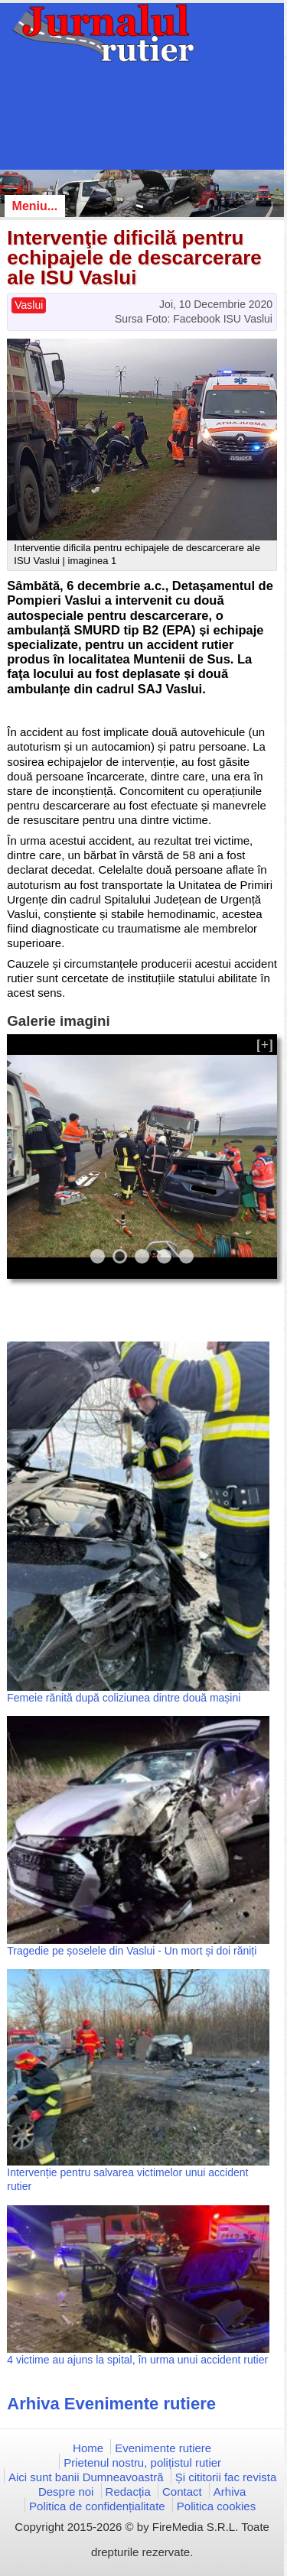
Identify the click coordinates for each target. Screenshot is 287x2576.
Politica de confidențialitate (97, 2506)
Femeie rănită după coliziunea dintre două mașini (123, 1698)
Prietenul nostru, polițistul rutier (142, 2462)
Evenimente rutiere (163, 2447)
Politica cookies (216, 2506)
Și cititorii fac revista (226, 2477)
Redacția (128, 2491)
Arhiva (230, 2491)
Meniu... (35, 206)
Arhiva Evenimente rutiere (111, 2403)
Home (88, 2447)
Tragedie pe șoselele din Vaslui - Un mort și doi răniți (131, 1951)
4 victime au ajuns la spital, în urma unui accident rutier (137, 2360)
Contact (182, 2491)
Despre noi (66, 2491)
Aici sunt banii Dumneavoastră (86, 2477)
